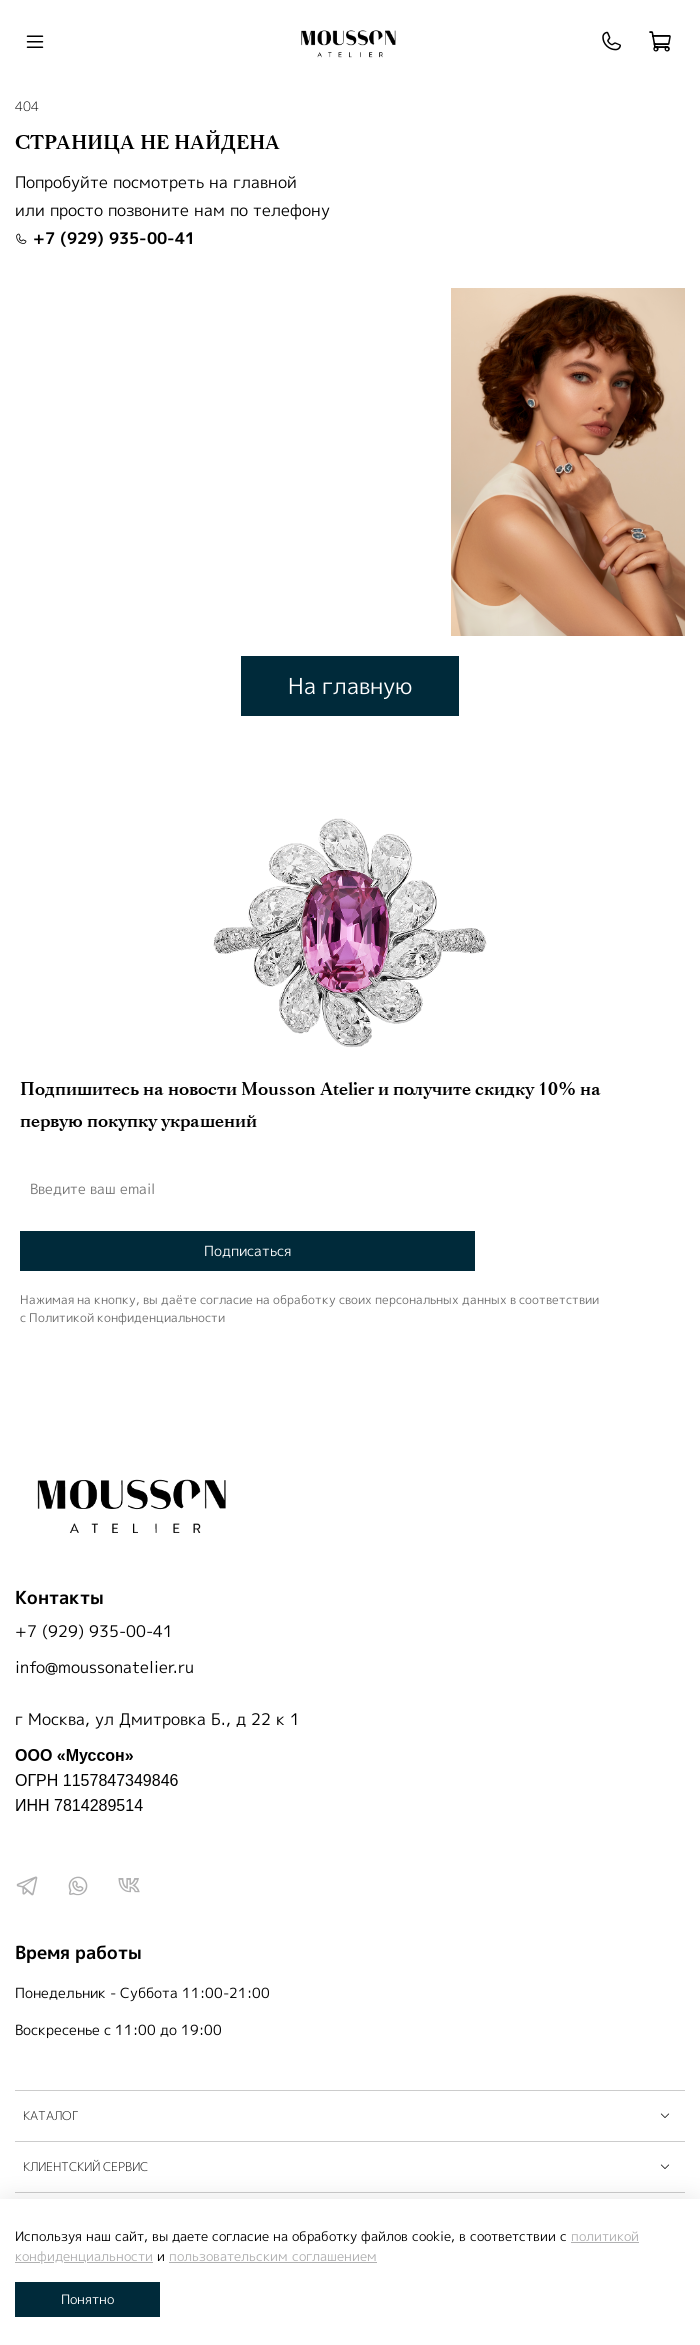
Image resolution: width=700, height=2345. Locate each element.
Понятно (87, 2299)
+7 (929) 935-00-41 (105, 238)
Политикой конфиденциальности (127, 1317)
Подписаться (247, 1250)
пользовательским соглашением (273, 2256)
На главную (350, 685)
